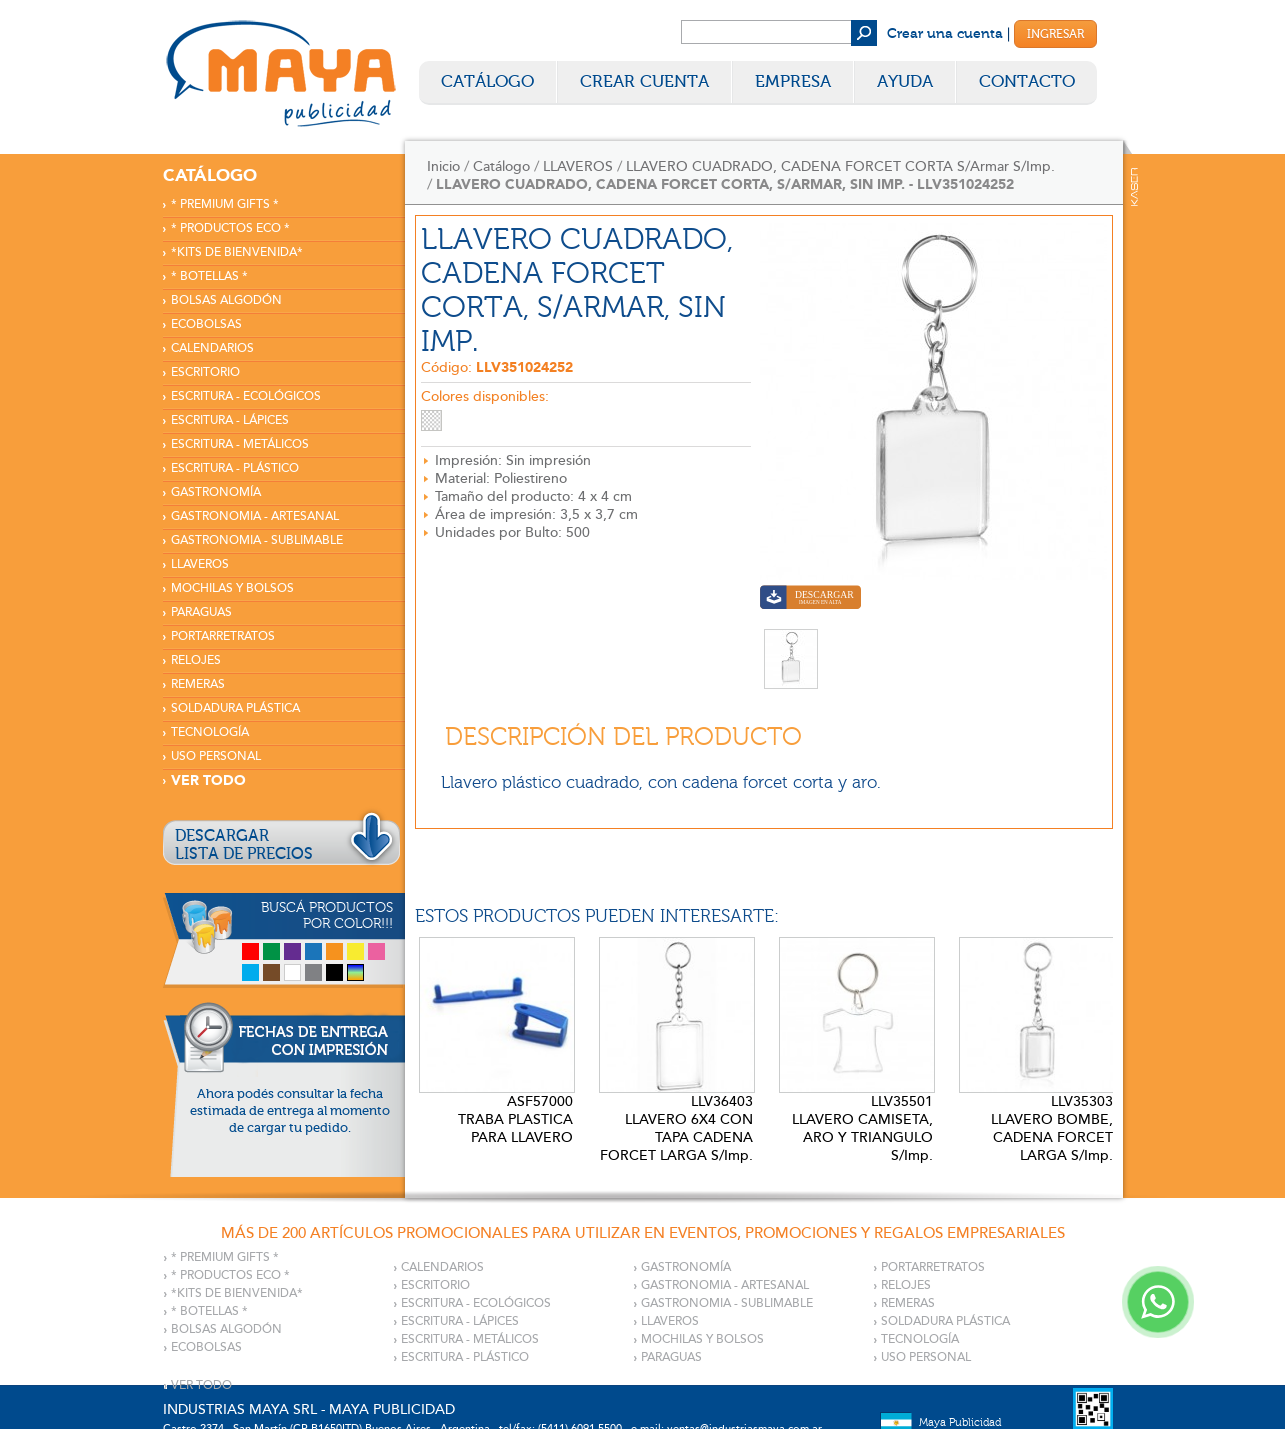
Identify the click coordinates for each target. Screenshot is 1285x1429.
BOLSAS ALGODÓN (226, 300)
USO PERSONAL (216, 756)
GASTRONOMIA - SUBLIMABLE (257, 540)
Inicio (443, 166)
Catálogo (487, 81)
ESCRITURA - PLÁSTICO (235, 468)
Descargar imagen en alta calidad (810, 599)
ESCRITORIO (205, 372)
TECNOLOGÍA (210, 732)
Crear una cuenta (945, 34)
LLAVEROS (200, 564)
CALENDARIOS (212, 348)
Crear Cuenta (644, 81)
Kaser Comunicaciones (1134, 187)
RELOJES (196, 660)
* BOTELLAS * (209, 276)
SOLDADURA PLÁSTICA (235, 708)
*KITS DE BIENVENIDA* (237, 252)
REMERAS (198, 684)
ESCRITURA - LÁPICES (230, 420)
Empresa (793, 81)
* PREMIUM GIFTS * (225, 204)
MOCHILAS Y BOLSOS (232, 588)
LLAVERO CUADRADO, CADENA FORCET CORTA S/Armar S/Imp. (840, 166)
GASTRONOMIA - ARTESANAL (255, 516)
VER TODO (208, 780)
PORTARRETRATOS (223, 636)
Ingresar (1055, 34)
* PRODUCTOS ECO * (230, 228)
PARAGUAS (201, 612)
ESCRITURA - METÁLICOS (240, 444)
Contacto (1027, 81)
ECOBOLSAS (206, 324)
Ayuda (905, 81)
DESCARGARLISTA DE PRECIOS (244, 845)
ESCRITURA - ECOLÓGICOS (246, 396)
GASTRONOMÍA (216, 492)
